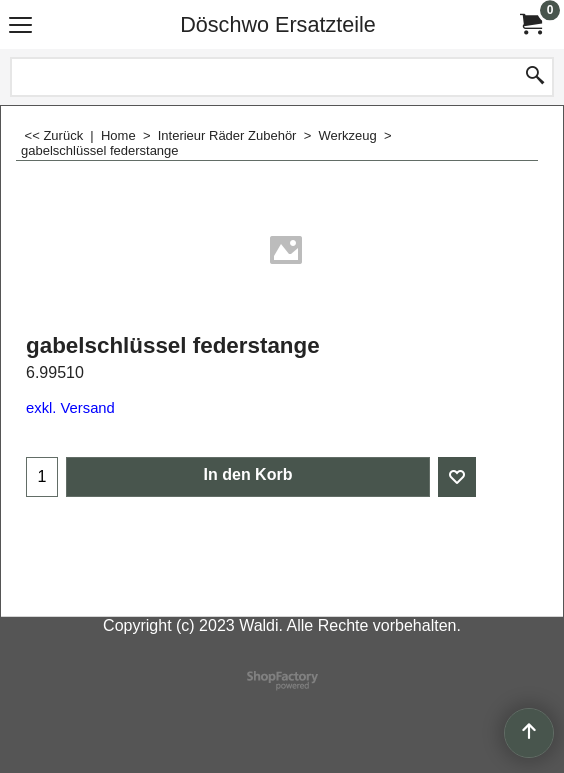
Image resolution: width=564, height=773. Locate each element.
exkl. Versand (70, 408)
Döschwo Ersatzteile (278, 24)
